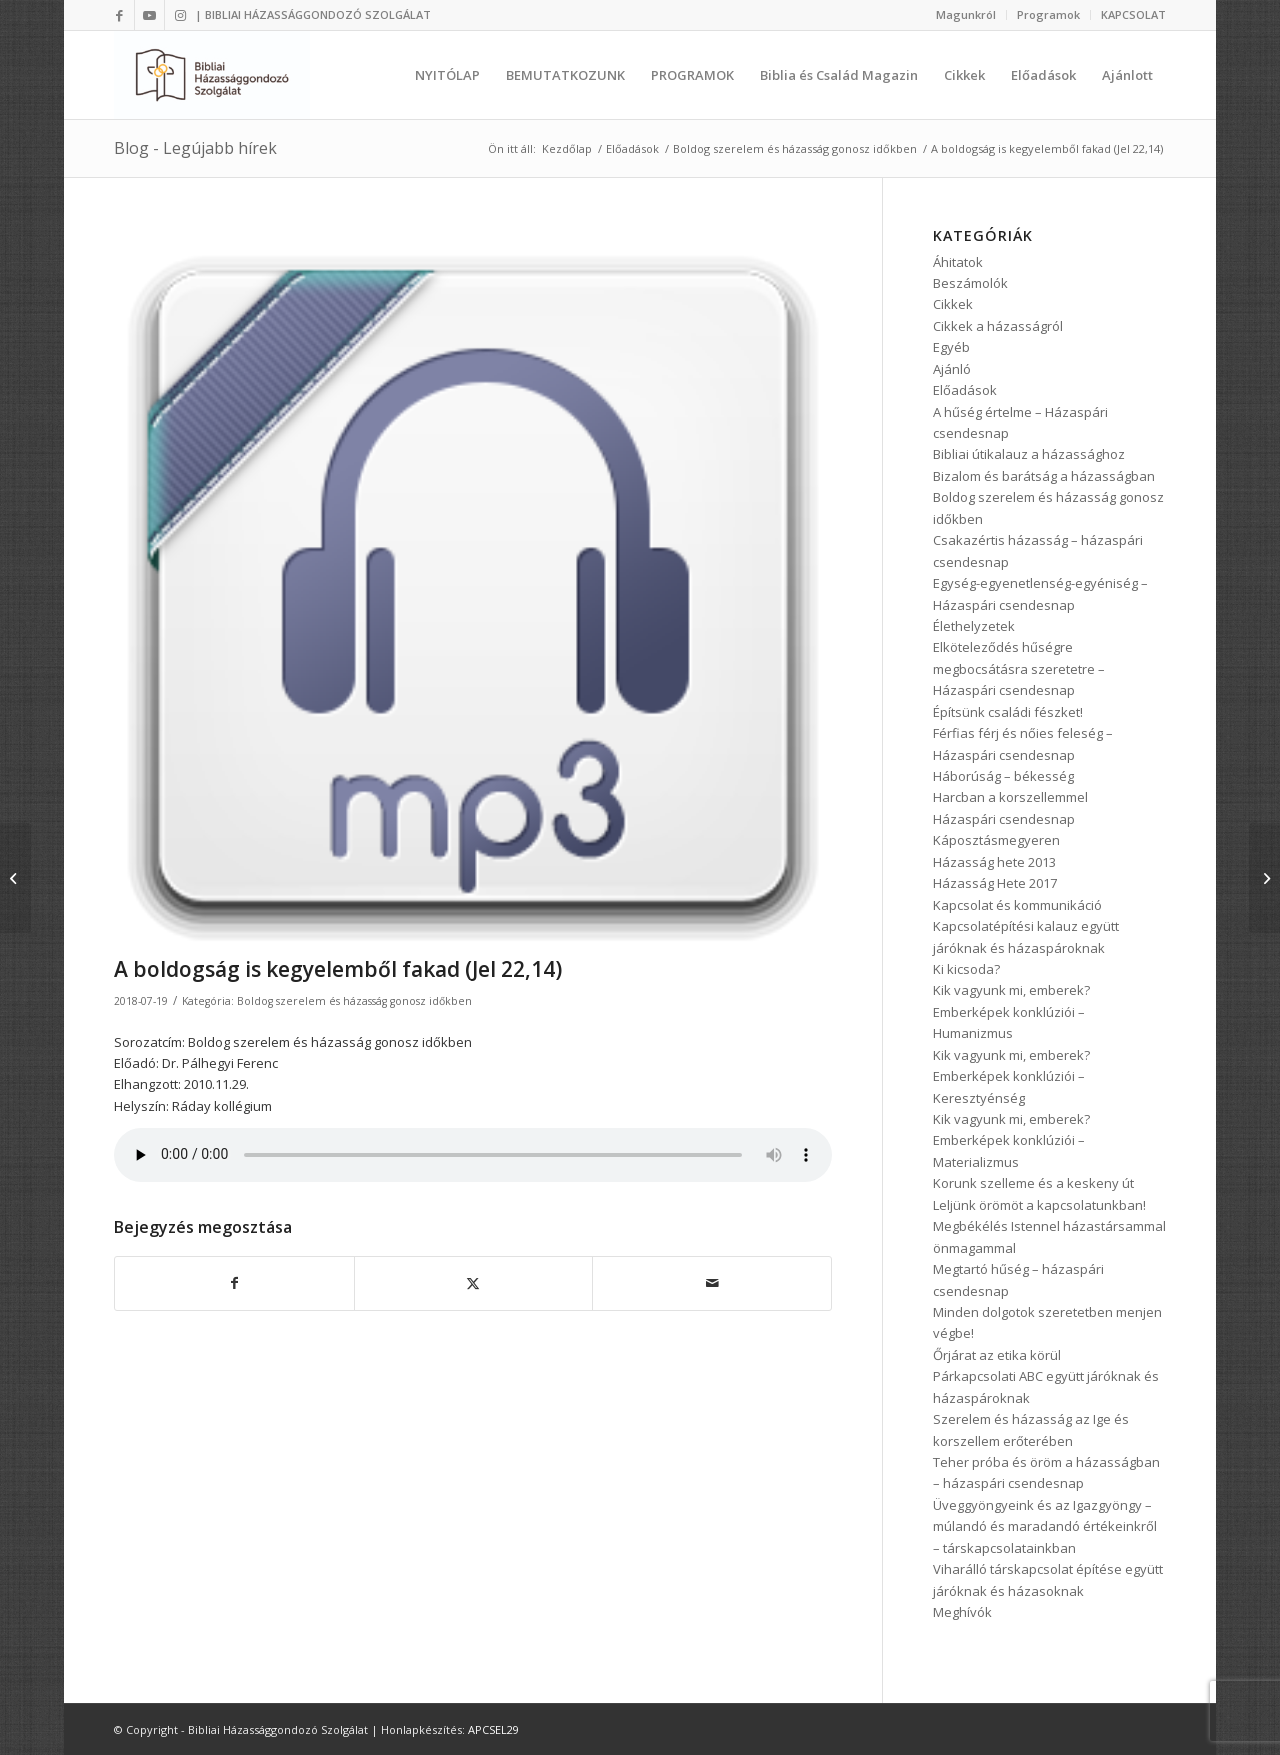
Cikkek (953, 304)
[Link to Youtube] (149, 15)
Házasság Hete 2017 (995, 883)
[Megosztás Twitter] (474, 1283)
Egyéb (951, 347)
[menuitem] (966, 15)
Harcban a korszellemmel (1010, 797)
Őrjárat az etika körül (997, 1355)
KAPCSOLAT (1133, 14)
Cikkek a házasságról (998, 326)
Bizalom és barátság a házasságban (1044, 476)
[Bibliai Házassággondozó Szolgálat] (212, 75)
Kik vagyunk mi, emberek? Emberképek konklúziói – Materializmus (1011, 1140)
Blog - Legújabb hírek (195, 148)
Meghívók (962, 1612)
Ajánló (952, 369)
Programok (1048, 14)
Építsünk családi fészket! (1008, 712)
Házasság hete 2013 (994, 862)
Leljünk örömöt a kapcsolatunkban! (1039, 1205)
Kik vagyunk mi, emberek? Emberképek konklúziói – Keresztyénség (1011, 1076)
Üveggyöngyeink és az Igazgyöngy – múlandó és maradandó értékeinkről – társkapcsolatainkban (1045, 1526)
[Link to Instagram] (180, 15)
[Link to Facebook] (119, 15)
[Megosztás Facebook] (234, 1283)
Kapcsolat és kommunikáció (1017, 905)
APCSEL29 (493, 1729)
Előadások (965, 390)
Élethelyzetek (974, 626)
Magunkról (966, 14)
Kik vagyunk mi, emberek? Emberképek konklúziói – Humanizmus (1011, 1011)
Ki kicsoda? (966, 969)
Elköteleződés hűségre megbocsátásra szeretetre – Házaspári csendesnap (1019, 668)
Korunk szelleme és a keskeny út (1033, 1183)
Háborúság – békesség (1003, 776)
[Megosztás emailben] (712, 1283)
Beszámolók (970, 283)
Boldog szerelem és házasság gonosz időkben (354, 1001)
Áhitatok (958, 262)
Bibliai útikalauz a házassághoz (1029, 454)
